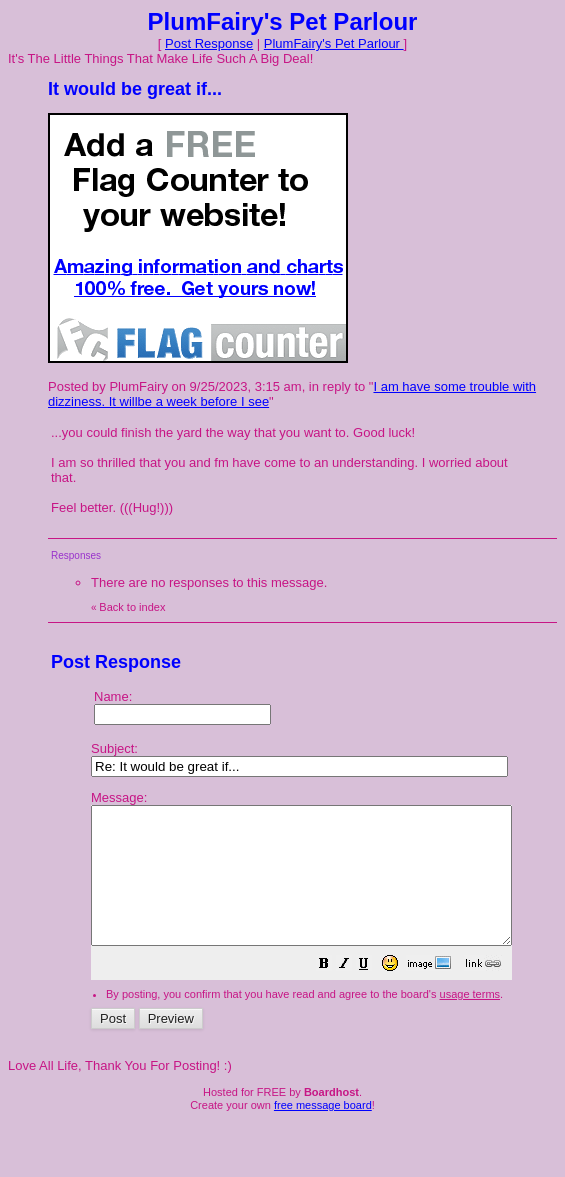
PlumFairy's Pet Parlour (334, 43)
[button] (374, 993)
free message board (323, 1132)
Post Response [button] (209, 43)
